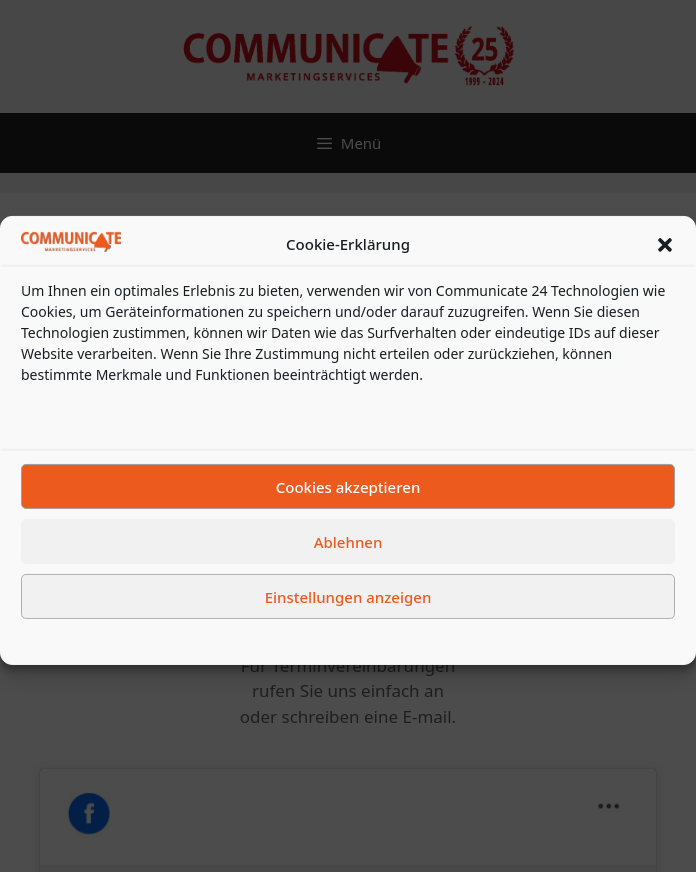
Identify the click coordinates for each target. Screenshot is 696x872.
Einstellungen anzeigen (348, 611)
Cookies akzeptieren (348, 501)
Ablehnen (348, 556)
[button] (665, 259)
